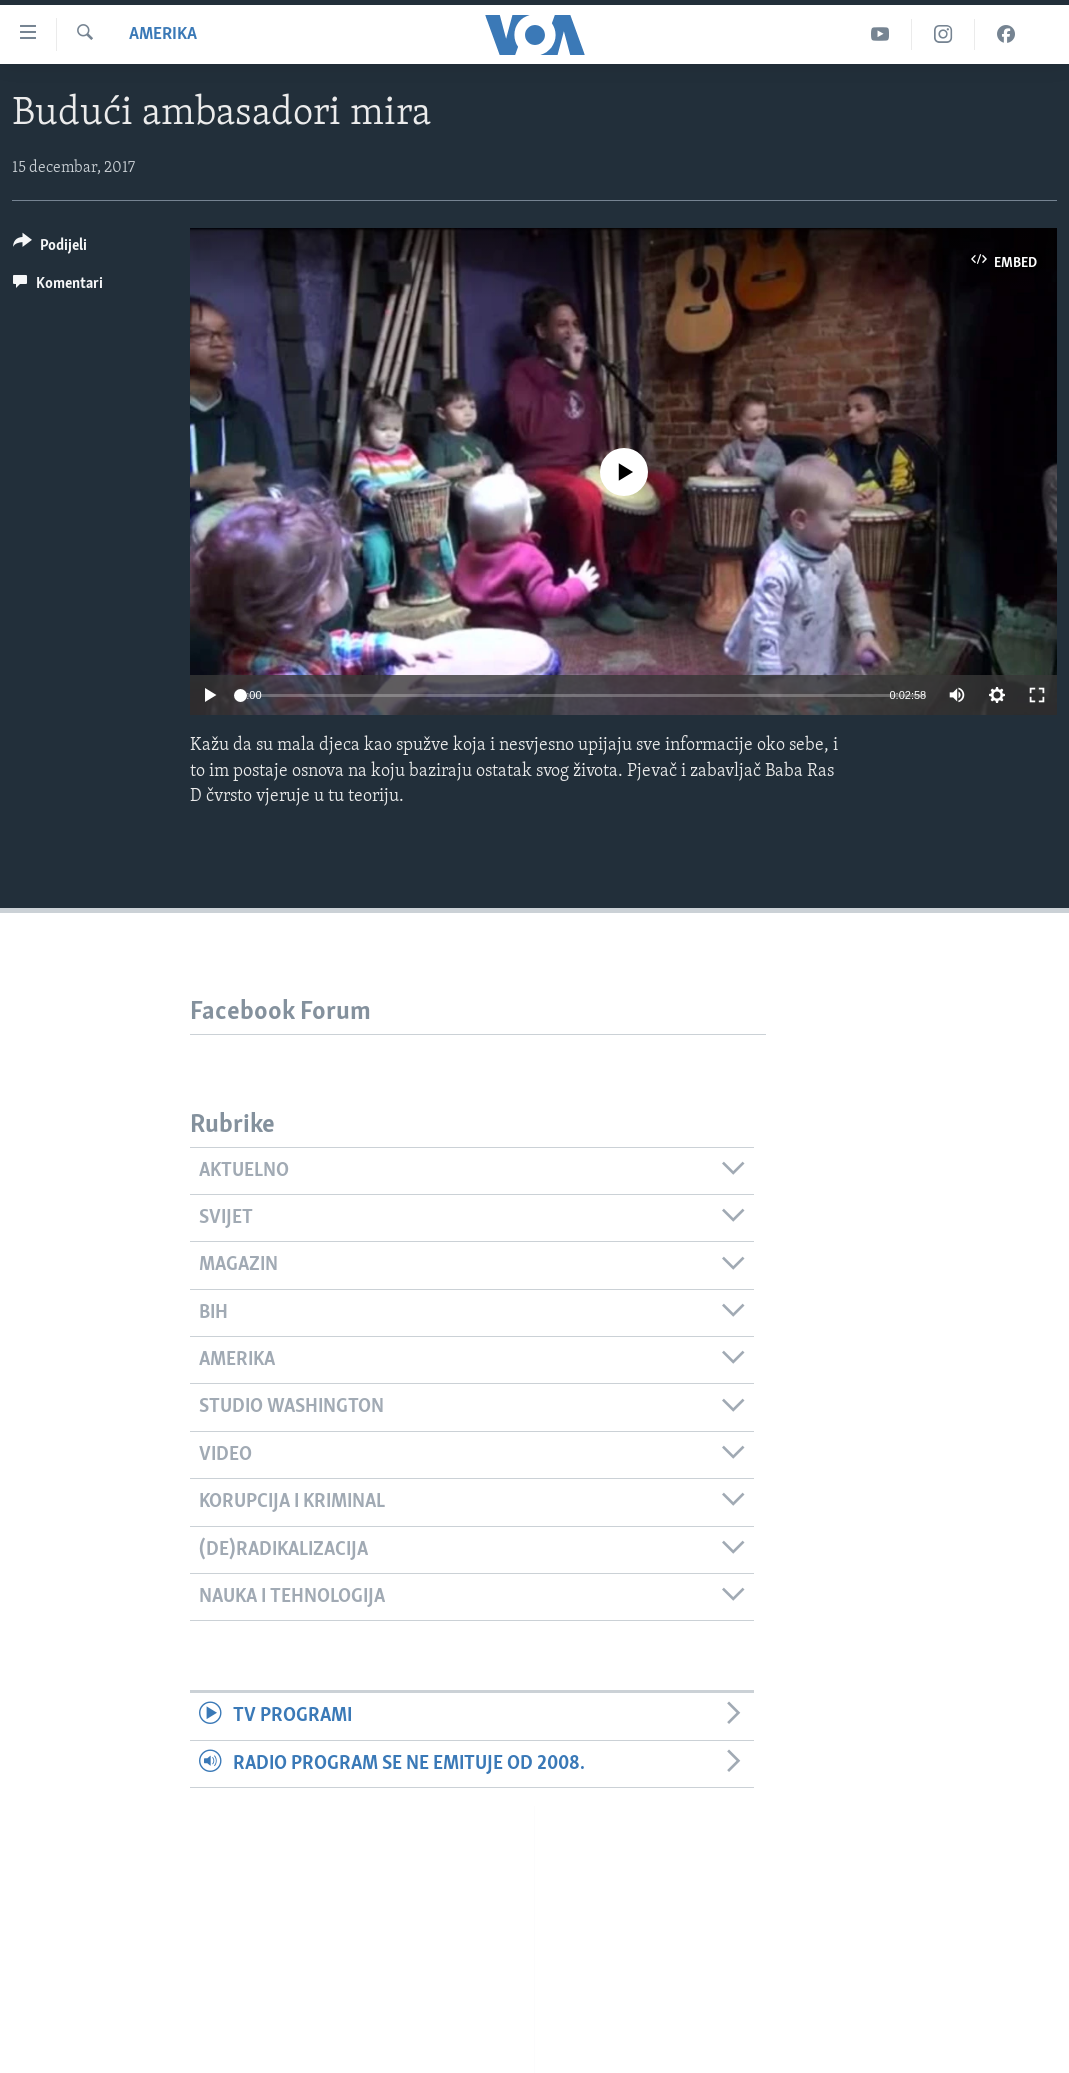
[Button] (50, 248)
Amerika (163, 34)
